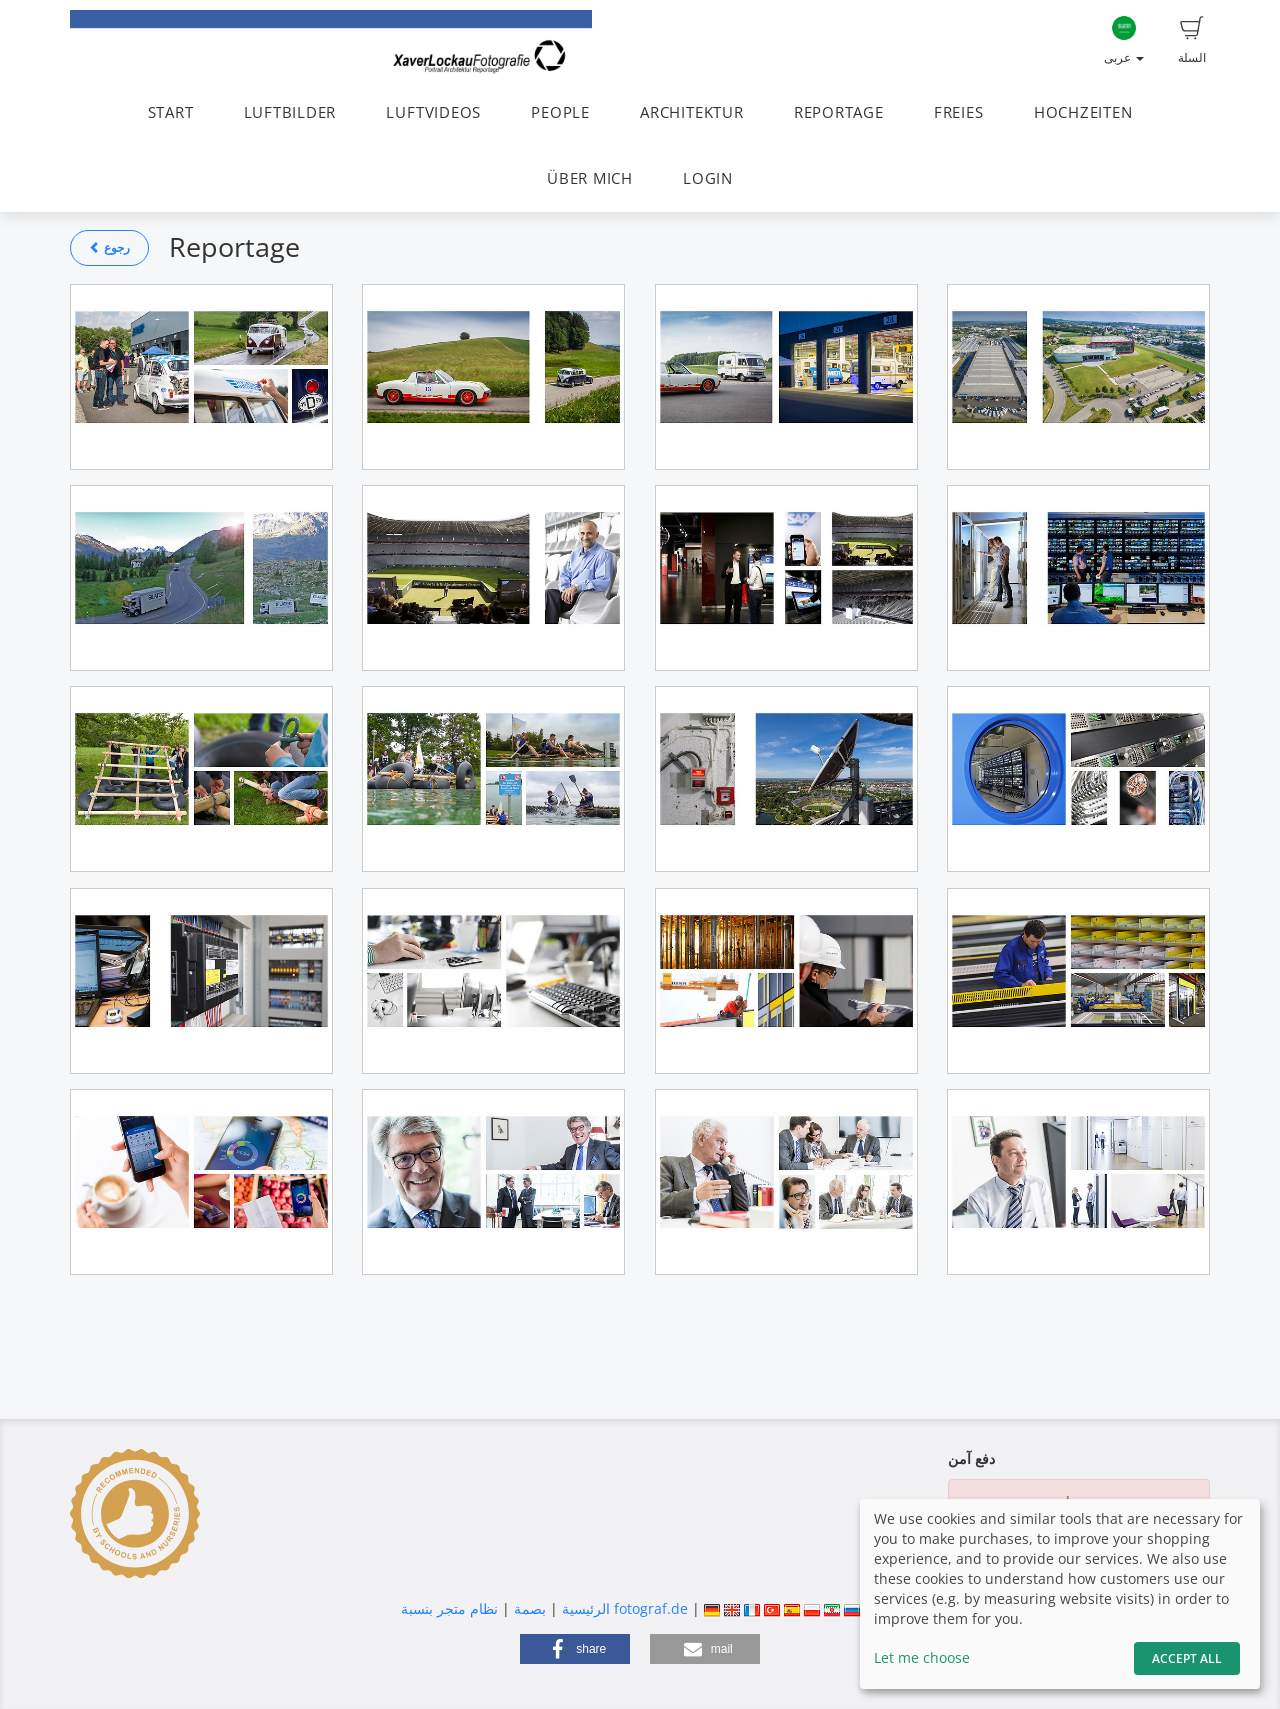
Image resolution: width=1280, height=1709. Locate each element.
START (171, 112)
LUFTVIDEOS (433, 112)
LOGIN (708, 178)
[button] (575, 1649)
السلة (1192, 41)
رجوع (109, 247)
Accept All (1187, 1658)
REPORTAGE (839, 112)
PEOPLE (560, 112)
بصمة (528, 1608)
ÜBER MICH (590, 178)
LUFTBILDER (290, 112)
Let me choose (922, 1657)
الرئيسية (584, 1608)
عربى (1124, 41)
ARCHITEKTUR (691, 112)
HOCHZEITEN (1083, 112)
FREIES (959, 112)
